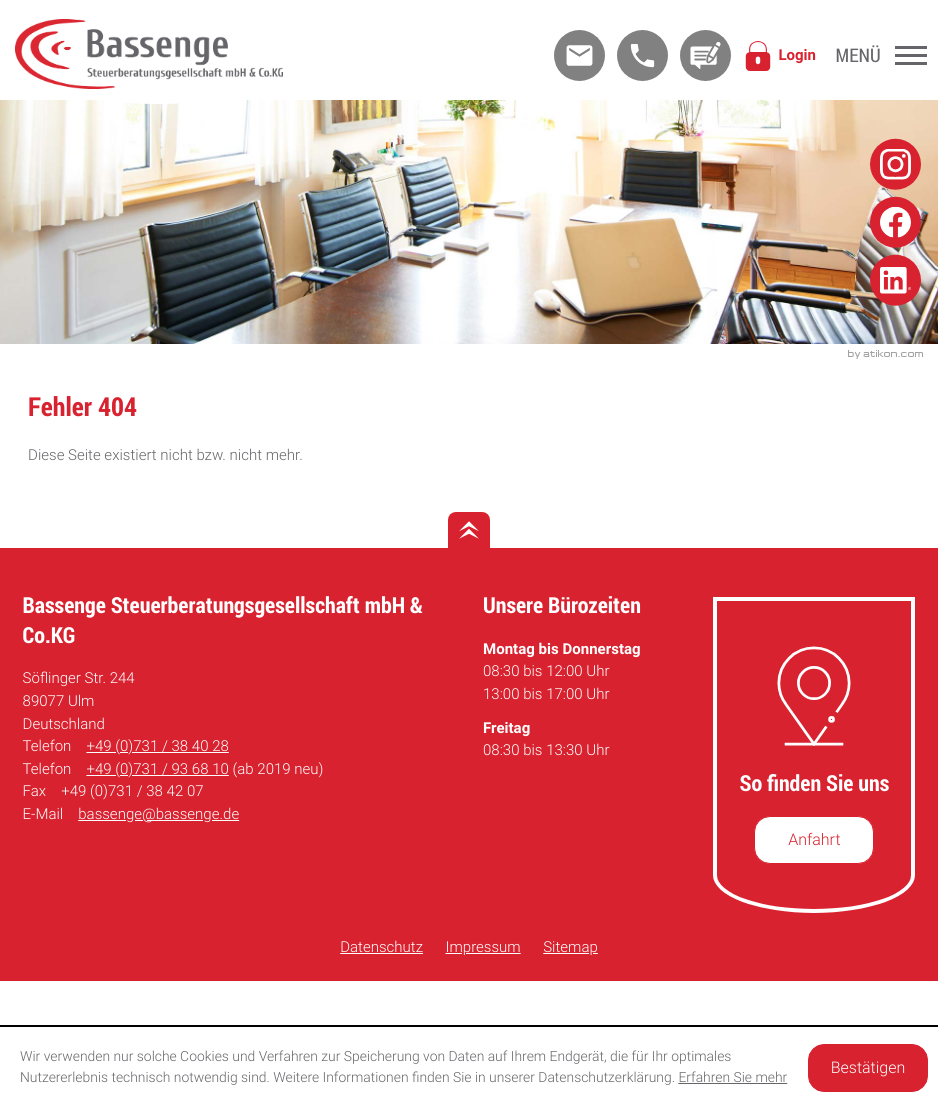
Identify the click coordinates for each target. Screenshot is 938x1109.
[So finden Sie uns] (814, 840)
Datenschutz (381, 947)
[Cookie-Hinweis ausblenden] (868, 1068)
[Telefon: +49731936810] (157, 769)
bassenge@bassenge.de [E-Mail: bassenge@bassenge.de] (158, 814)
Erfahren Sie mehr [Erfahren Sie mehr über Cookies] (732, 1078)
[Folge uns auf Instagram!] (895, 164)
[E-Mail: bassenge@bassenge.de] (579, 55)
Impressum (483, 947)
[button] (642, 55)
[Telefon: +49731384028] (157, 746)
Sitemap (570, 947)
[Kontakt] (705, 55)
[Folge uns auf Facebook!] (895, 222)
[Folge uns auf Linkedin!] (895, 279)
